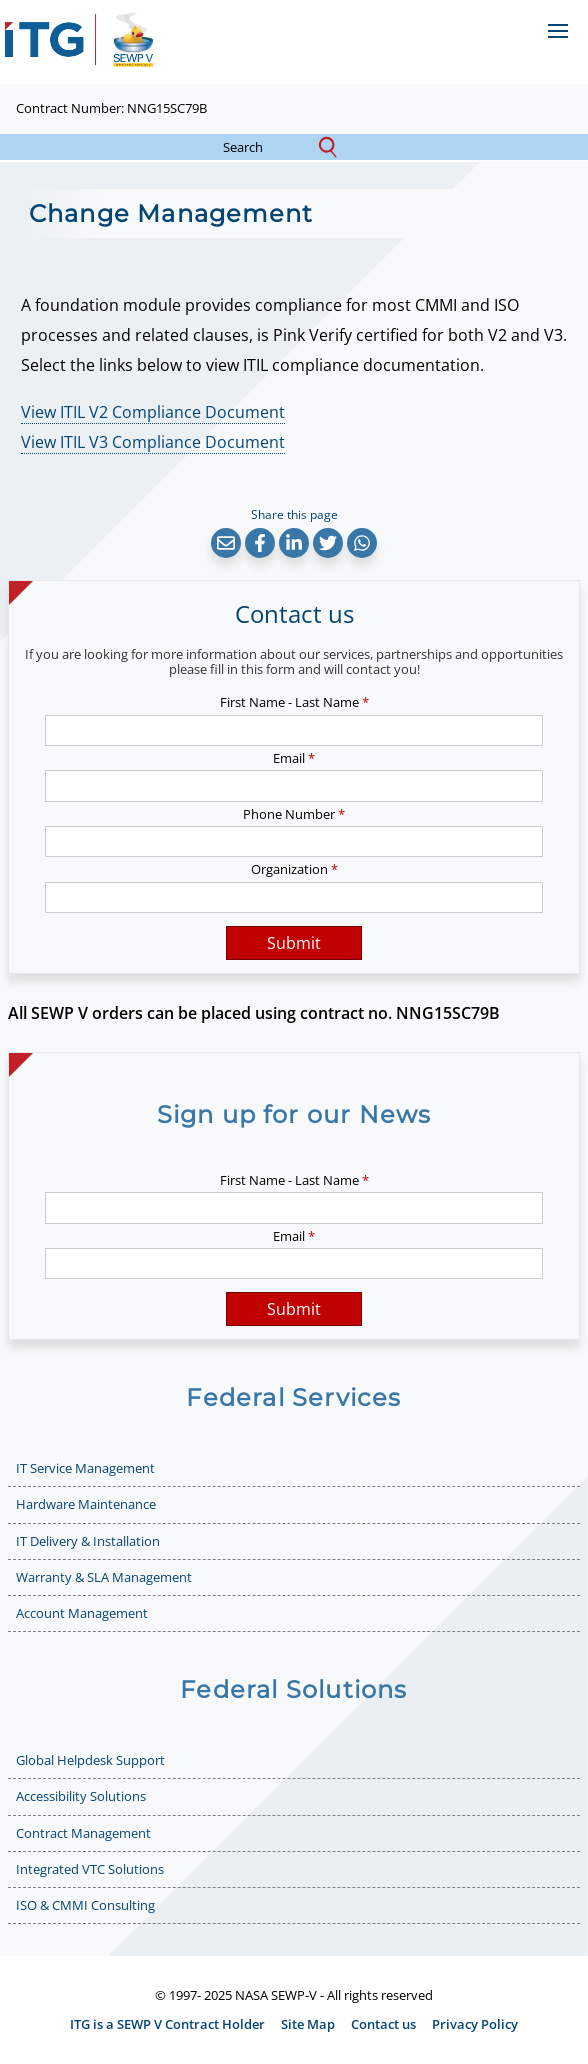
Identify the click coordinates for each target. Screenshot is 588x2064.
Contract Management (83, 1833)
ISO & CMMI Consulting (85, 1905)
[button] (226, 543)
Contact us (383, 2024)
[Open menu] (557, 30)
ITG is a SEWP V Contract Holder (167, 2024)
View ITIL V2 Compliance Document (153, 412)
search (261, 148)
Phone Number (294, 814)
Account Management (82, 1613)
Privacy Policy (475, 2024)
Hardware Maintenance (86, 1504)
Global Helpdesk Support (90, 1760)
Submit (294, 943)
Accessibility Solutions (81, 1796)
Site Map (308, 2024)
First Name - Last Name (294, 702)
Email (294, 758)
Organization (294, 869)
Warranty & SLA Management (104, 1577)
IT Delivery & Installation (88, 1541)
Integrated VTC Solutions (90, 1869)
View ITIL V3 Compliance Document (153, 442)
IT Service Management (85, 1468)
